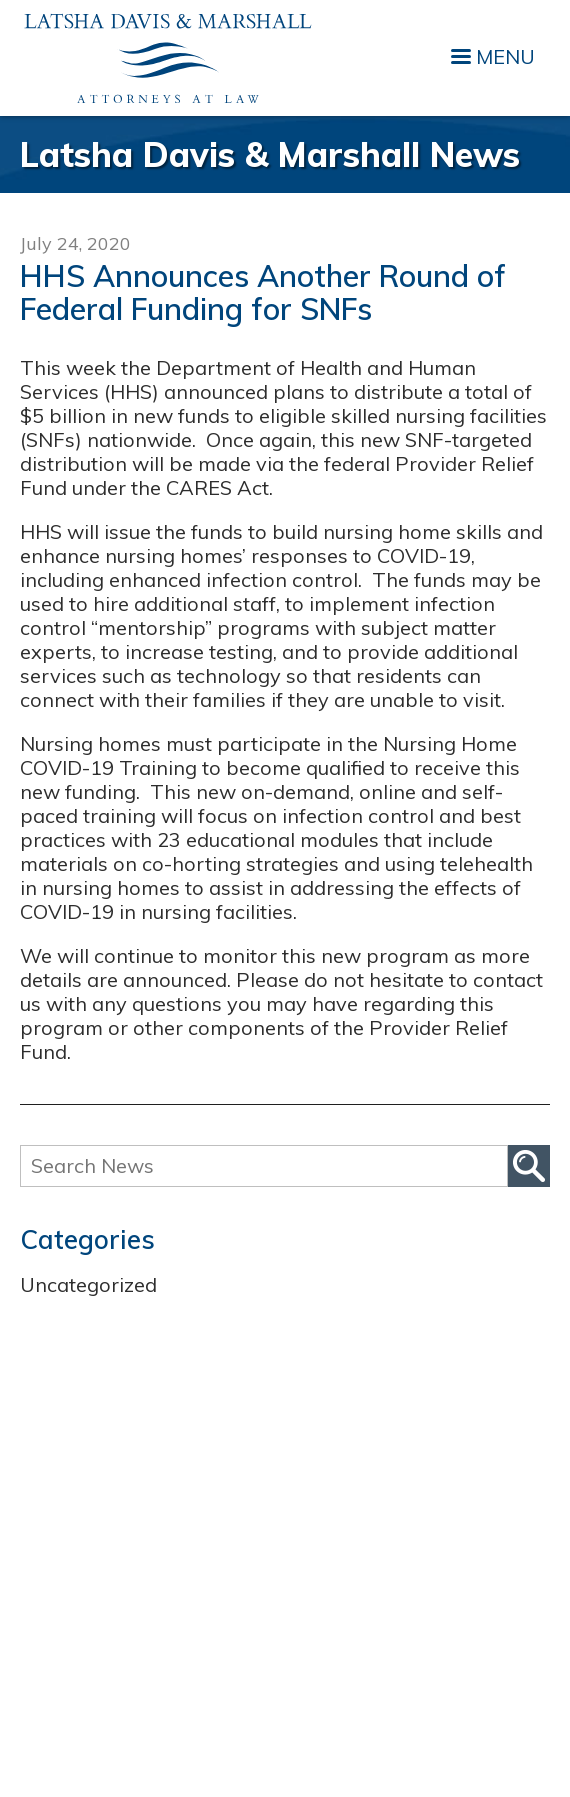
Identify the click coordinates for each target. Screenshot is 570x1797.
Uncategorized (88, 1284)
